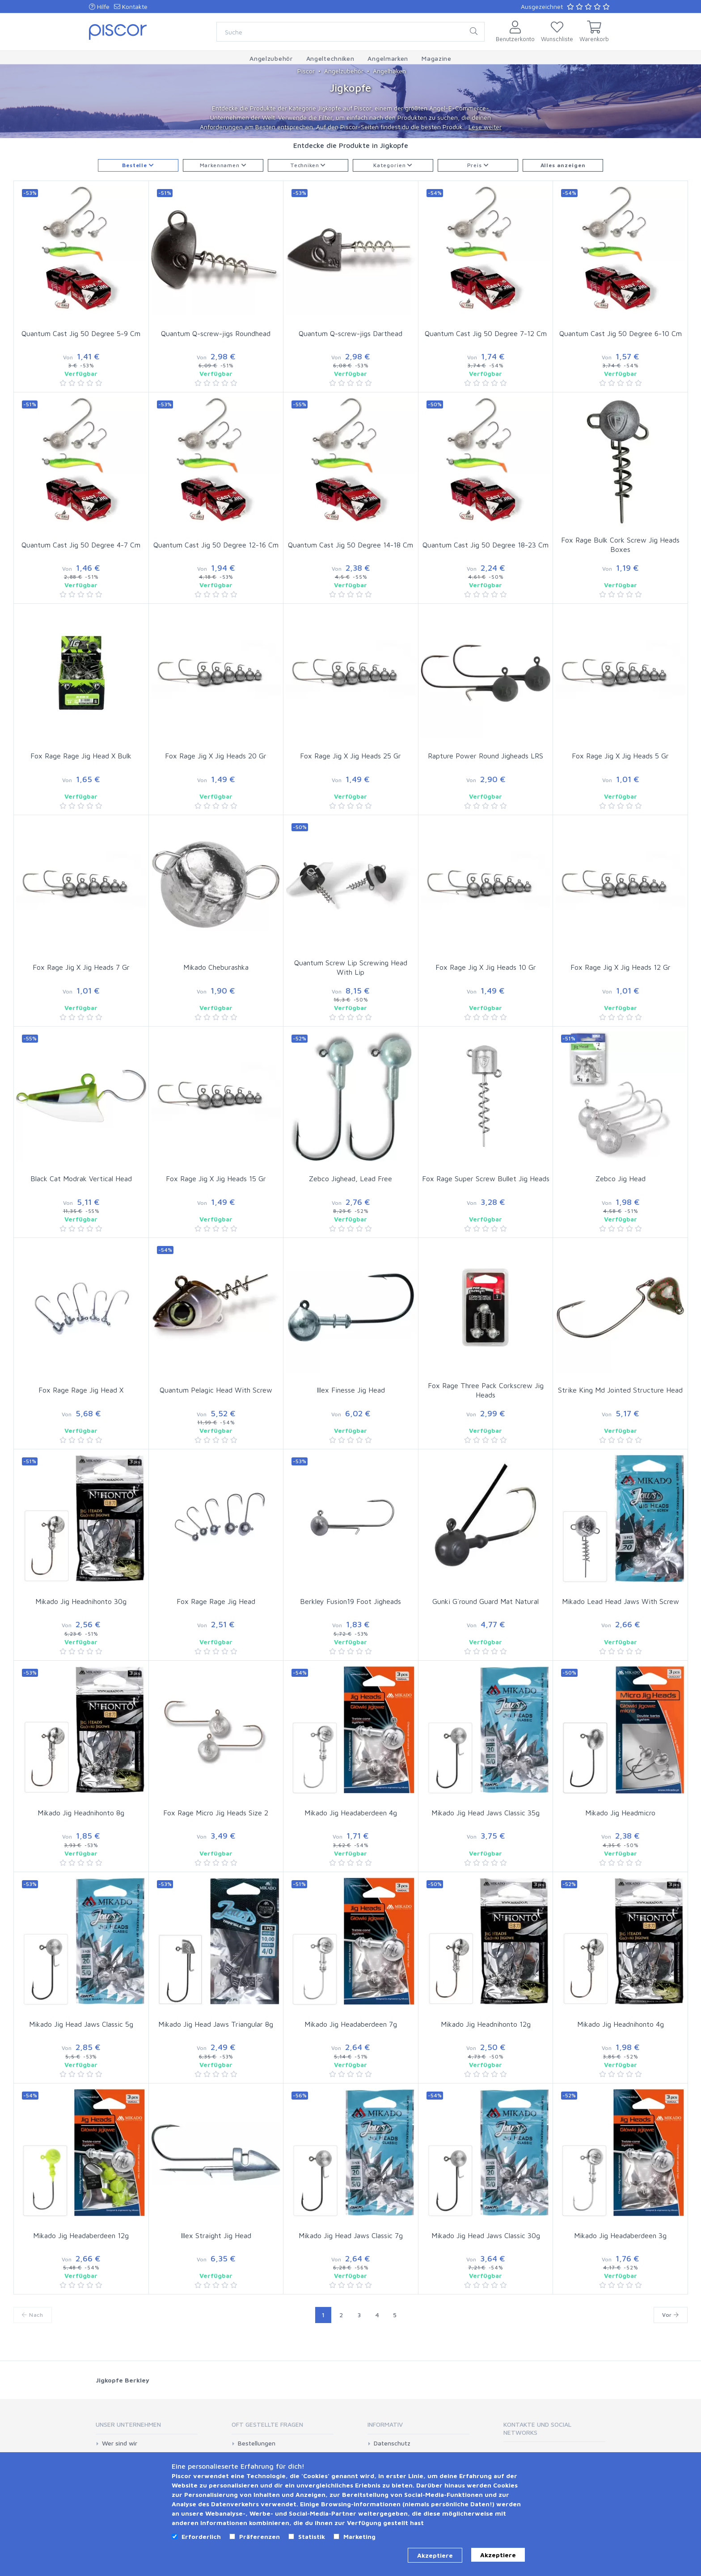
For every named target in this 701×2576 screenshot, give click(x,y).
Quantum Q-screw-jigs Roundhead (215, 333)
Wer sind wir (119, 2443)
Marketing (359, 2536)
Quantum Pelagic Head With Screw (216, 1390)
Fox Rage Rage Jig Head (216, 1601)
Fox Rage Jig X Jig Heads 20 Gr (215, 756)
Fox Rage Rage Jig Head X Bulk (80, 756)
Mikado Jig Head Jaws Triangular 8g (215, 2024)
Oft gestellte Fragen (267, 2424)
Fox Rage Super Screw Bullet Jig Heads (485, 1178)
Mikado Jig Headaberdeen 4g (350, 1813)
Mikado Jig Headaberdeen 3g (620, 2235)
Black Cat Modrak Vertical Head (81, 1178)
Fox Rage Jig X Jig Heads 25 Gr (350, 756)
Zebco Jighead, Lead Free (350, 1178)
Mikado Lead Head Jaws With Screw (620, 1601)
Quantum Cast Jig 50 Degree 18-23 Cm (485, 545)
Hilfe (99, 6)
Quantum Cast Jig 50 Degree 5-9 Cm (80, 333)
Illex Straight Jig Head (216, 2235)
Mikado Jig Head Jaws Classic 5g (81, 2024)
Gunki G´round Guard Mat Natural (485, 1601)
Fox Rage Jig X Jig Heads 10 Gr (485, 967)
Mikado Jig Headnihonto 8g (81, 1813)
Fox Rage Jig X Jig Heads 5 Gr (620, 756)
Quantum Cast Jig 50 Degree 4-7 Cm (80, 545)
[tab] (147, 2427)
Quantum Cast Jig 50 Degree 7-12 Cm (486, 333)
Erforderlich (201, 2536)
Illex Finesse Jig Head (351, 1390)
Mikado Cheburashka (216, 967)
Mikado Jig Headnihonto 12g (486, 2024)
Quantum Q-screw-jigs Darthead (350, 333)
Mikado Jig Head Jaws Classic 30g (485, 2235)
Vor (670, 2314)
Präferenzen (259, 2536)
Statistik (311, 2536)
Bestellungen (256, 2443)
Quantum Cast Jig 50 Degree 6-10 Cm (620, 333)
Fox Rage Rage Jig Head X (80, 1390)
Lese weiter (485, 126)
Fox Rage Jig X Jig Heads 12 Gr (620, 967)
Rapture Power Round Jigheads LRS (485, 756)
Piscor (306, 71)
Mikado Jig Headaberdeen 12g (81, 2235)
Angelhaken (389, 71)
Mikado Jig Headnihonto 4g (620, 2024)
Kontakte (131, 6)
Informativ (385, 2424)
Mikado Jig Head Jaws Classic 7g (351, 2235)
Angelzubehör (343, 71)
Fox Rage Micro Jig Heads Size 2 (215, 1813)
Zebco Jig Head (620, 1178)
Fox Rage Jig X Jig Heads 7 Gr (81, 967)
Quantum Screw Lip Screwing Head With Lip (350, 967)
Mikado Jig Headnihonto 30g (81, 1601)
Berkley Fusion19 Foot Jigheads (350, 1601)
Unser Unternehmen (128, 2424)
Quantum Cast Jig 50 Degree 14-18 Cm (350, 545)
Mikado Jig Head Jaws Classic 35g (485, 1813)
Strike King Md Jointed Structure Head (620, 1390)
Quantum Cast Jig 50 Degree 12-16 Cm (216, 545)
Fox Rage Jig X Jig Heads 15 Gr (216, 1178)
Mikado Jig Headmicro (620, 1813)
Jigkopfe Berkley (122, 2380)
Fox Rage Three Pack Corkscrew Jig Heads (486, 1390)
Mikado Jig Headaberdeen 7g (350, 2024)
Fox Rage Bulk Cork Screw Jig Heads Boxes (620, 544)
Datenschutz (392, 2443)
